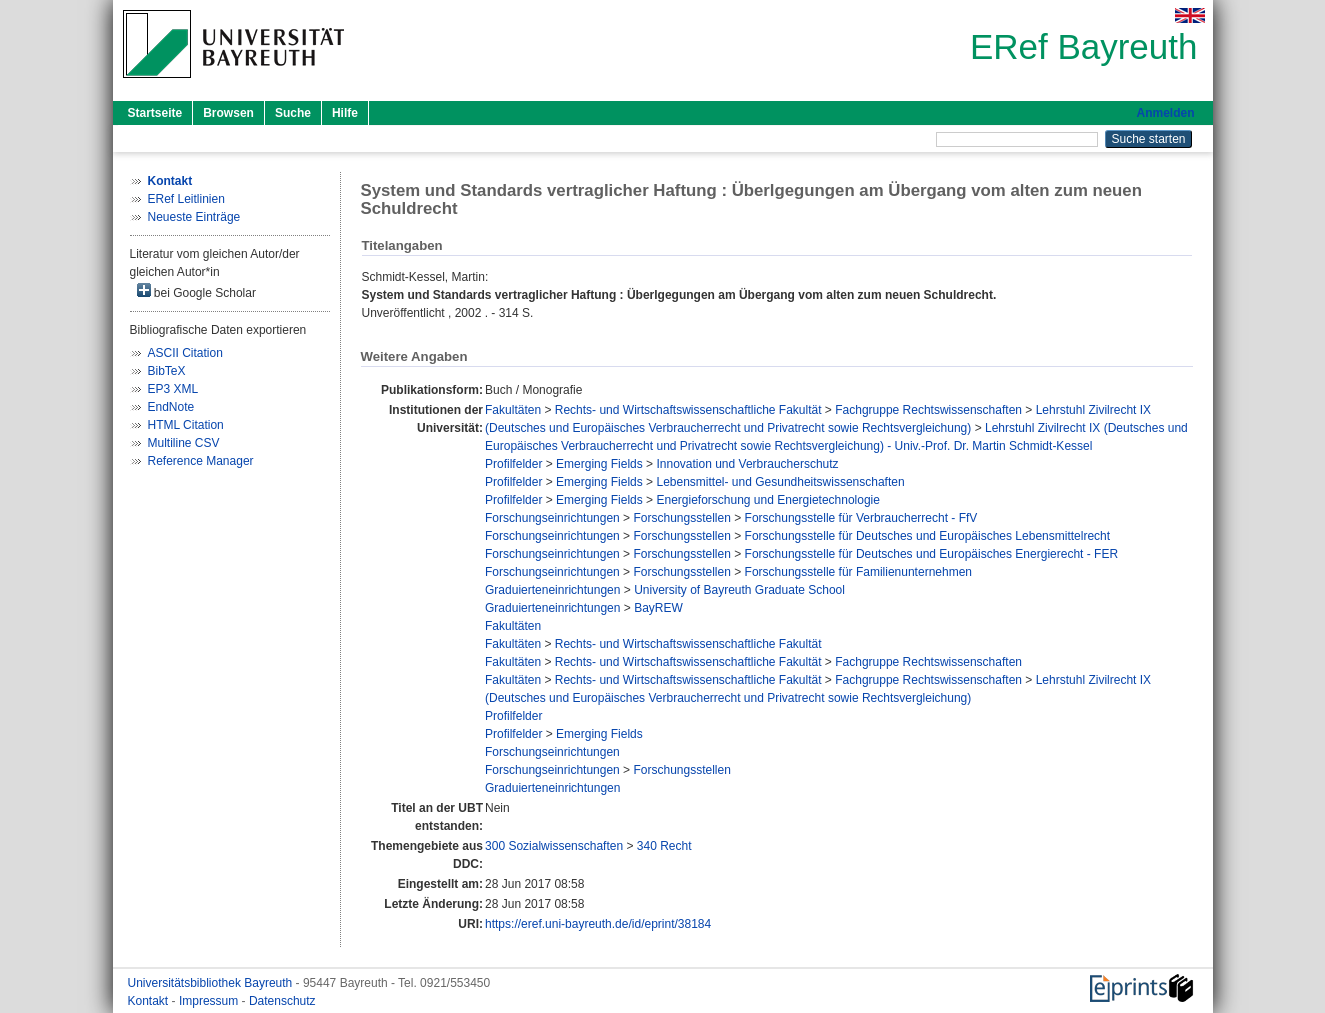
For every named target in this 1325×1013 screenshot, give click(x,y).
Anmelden (1165, 113)
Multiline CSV (184, 443)
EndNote (171, 407)
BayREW (658, 608)
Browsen (228, 113)
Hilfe (345, 113)
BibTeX (167, 371)
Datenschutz (282, 1001)
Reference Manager (201, 461)
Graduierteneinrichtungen (552, 590)
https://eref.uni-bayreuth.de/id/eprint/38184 (598, 924)
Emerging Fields (599, 464)
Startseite (155, 113)
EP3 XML (173, 389)
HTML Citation (186, 425)
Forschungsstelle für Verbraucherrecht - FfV (861, 518)
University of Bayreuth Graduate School (739, 590)
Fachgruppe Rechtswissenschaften (928, 410)
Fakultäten (513, 410)
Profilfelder (513, 464)
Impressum (210, 1001)
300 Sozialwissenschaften (554, 846)
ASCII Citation (185, 353)
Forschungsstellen (681, 518)
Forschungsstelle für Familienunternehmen (858, 572)
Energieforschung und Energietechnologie (768, 500)
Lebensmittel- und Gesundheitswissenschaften (780, 482)
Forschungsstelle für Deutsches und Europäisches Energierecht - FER (932, 554)
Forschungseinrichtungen (552, 518)
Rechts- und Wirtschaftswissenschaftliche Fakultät (688, 410)
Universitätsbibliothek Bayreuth (212, 983)
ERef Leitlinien (186, 199)
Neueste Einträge (194, 217)
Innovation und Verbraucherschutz (747, 464)
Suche (293, 113)
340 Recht (664, 846)
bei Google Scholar (196, 291)
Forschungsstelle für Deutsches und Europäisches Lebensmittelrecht (928, 536)
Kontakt (150, 1001)
